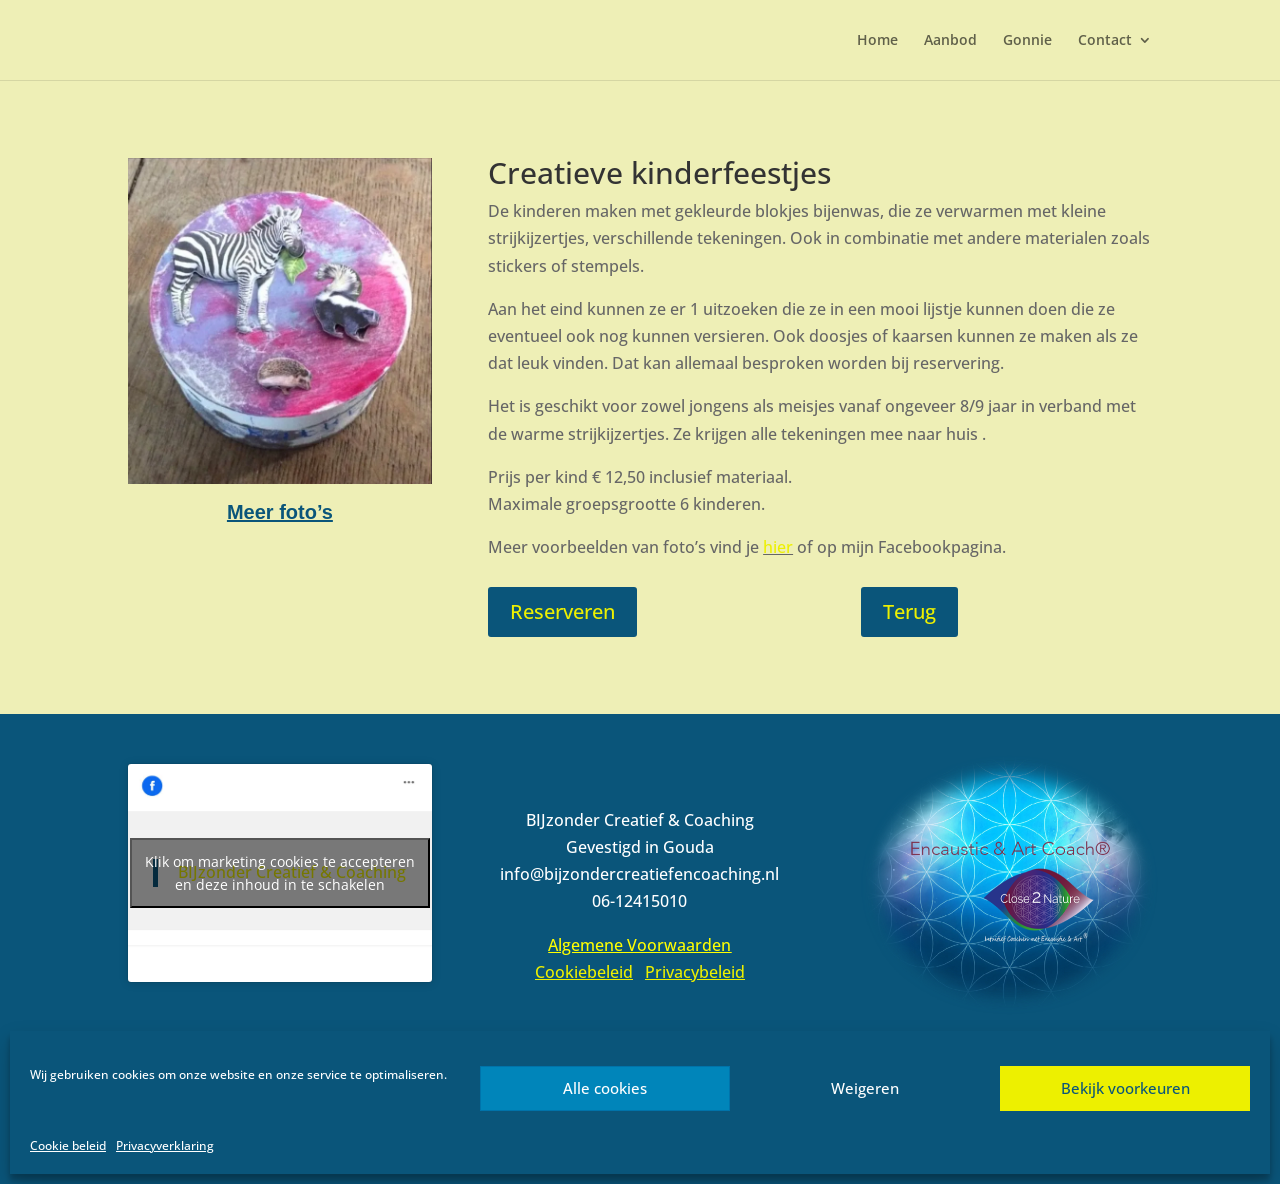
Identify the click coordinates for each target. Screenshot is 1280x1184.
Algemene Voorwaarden (639, 945)
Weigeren (865, 1088)
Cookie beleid (68, 1145)
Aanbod (950, 41)
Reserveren (562, 611)
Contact (1105, 41)
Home (877, 41)
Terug (909, 611)
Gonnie (1027, 41)
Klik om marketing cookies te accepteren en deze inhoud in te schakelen (280, 873)
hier (778, 547)
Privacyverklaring (165, 1145)
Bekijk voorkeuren (1125, 1088)
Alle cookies (605, 1088)
